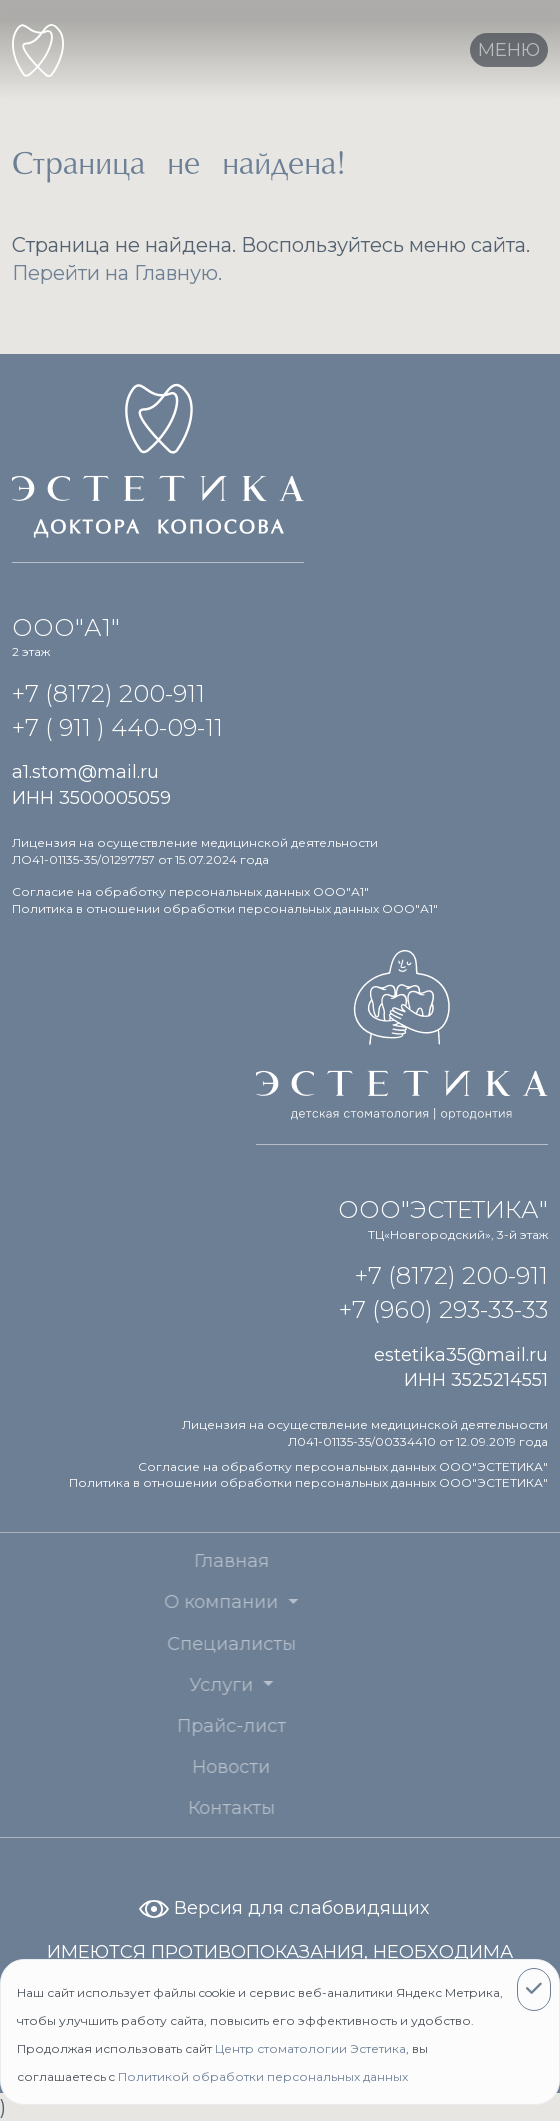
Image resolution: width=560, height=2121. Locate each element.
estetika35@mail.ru (461, 1355)
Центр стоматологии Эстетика (310, 2048)
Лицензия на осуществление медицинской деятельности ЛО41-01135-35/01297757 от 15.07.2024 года (195, 851)
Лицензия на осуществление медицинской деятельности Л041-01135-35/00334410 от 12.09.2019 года (365, 1433)
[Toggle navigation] (509, 50)
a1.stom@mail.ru (85, 772)
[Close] (534, 1989)
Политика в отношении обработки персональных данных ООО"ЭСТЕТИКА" (308, 1482)
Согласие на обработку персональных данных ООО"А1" (190, 891)
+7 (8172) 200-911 (108, 693)
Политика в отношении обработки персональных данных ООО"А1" (225, 908)
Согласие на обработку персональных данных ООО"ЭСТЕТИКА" (343, 1466)
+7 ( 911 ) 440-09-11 (117, 727)
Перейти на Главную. (117, 273)
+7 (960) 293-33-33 (443, 1309)
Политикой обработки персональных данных (263, 2076)
